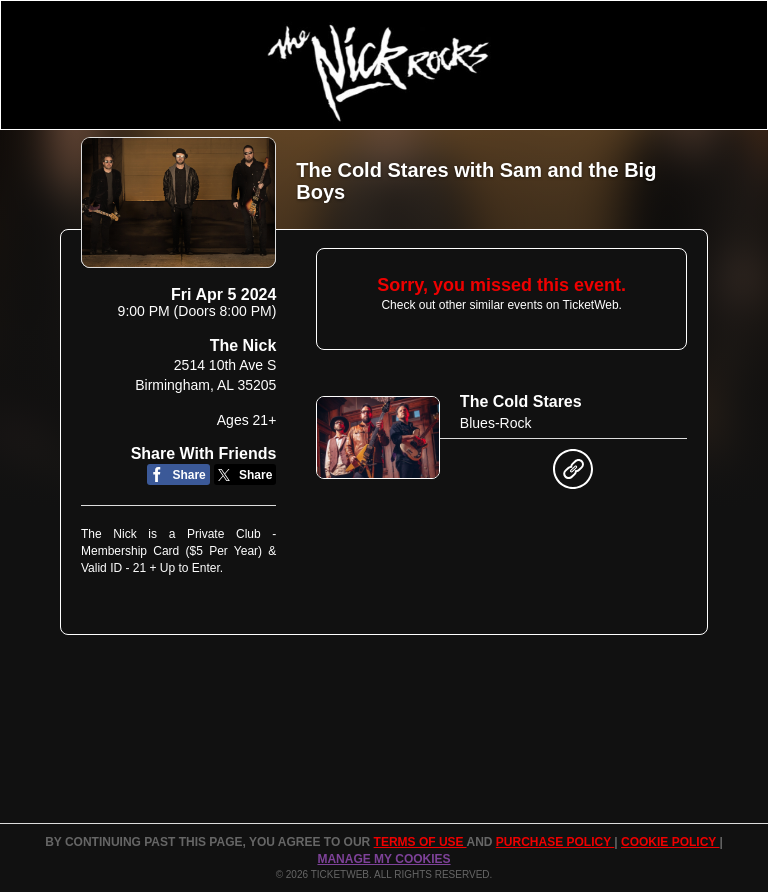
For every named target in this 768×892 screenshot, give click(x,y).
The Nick (243, 345)
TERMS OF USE (420, 842)
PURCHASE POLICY (555, 842)
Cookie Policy (670, 842)
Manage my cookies (383, 859)
